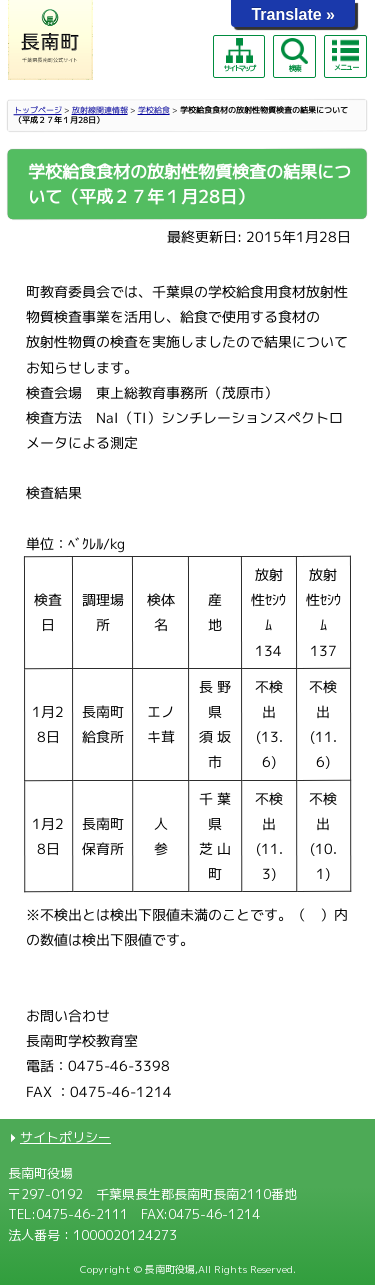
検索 (294, 55)
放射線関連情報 (100, 110)
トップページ (38, 110)
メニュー (345, 55)
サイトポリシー (65, 1137)
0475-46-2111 (82, 1214)
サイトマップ (239, 55)
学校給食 (154, 110)
